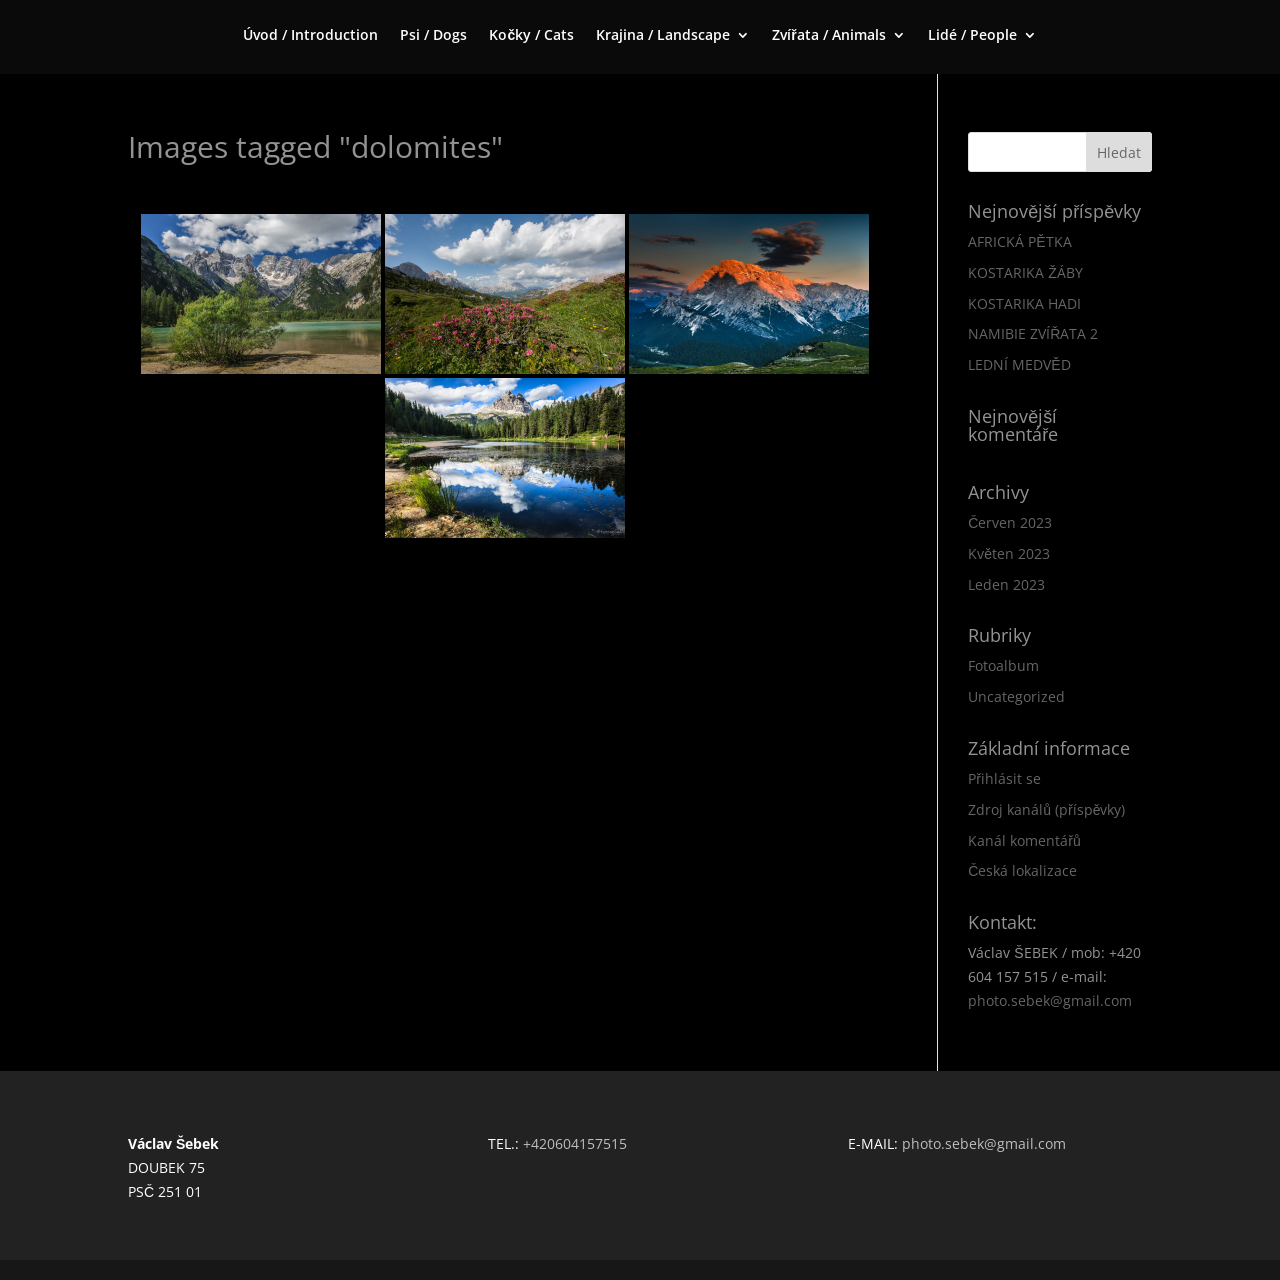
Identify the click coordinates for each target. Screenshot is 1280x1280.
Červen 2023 (1010, 522)
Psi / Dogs (433, 36)
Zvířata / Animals (828, 36)
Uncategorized (1016, 696)
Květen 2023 (1009, 553)
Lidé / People (972, 36)
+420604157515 (575, 1143)
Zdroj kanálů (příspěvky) (1046, 809)
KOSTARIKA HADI (1024, 303)
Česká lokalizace (1022, 870)
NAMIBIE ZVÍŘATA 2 (1033, 333)
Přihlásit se (1004, 778)
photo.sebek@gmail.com (1050, 1000)
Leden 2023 (1006, 584)
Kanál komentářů (1024, 840)
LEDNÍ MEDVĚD (1019, 364)
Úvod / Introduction (310, 36)
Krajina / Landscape (663, 36)
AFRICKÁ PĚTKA (1019, 241)
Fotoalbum (1003, 665)
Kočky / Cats (531, 36)
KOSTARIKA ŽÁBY (1025, 272)
